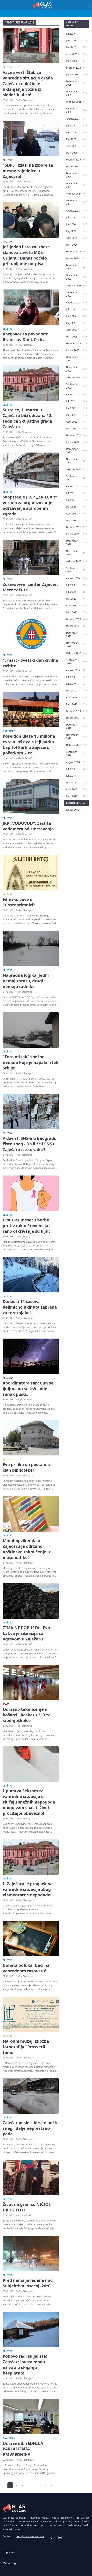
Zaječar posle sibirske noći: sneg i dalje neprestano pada (30, 2128)
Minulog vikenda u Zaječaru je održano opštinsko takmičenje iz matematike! (27, 1549)
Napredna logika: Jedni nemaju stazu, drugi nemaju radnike (26, 980)
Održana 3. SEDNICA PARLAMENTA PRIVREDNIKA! (23, 2448)
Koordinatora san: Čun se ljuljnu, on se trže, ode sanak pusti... (28, 1388)
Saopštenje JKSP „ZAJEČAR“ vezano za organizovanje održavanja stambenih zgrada (30, 505)
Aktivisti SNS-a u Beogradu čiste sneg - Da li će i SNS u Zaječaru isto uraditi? (30, 1143)
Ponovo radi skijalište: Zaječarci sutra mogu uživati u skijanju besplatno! (25, 2364)
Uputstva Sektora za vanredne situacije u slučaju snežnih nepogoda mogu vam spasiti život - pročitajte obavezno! (29, 1802)
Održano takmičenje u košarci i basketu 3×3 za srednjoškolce (26, 1714)
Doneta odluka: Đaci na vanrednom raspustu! (26, 1968)
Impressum (10, 2552)
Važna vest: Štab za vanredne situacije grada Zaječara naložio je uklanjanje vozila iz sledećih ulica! (28, 83)
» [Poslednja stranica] (51, 2485)
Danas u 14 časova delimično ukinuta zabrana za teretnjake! (30, 1307)
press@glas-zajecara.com (30, 2536)
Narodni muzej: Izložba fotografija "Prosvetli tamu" (26, 2046)
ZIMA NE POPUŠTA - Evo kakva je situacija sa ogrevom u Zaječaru (26, 1633)
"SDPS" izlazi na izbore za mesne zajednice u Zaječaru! (28, 170)
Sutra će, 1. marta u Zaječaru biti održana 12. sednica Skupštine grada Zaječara (27, 418)
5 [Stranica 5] (34, 2485)
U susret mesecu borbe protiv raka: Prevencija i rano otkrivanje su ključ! (27, 1225)
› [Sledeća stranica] (45, 2485)
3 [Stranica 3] (22, 2485)
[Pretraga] (88, 5)
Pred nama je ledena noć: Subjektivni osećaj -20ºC (28, 2283)
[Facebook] (51, 2538)
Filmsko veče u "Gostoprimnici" (19, 902)
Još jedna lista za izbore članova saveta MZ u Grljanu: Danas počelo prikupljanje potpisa (26, 255)
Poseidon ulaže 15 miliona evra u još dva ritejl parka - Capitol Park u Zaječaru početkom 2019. (29, 744)
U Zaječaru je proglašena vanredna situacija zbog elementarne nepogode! (28, 1889)
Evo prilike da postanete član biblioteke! (27, 1467)
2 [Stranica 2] (16, 2485)
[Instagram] (60, 2538)
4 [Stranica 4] (28, 2485)
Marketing (9, 2563)
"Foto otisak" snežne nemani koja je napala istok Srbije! (30, 1062)
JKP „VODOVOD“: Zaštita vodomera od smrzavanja (28, 826)
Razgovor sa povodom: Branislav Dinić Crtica (25, 336)
